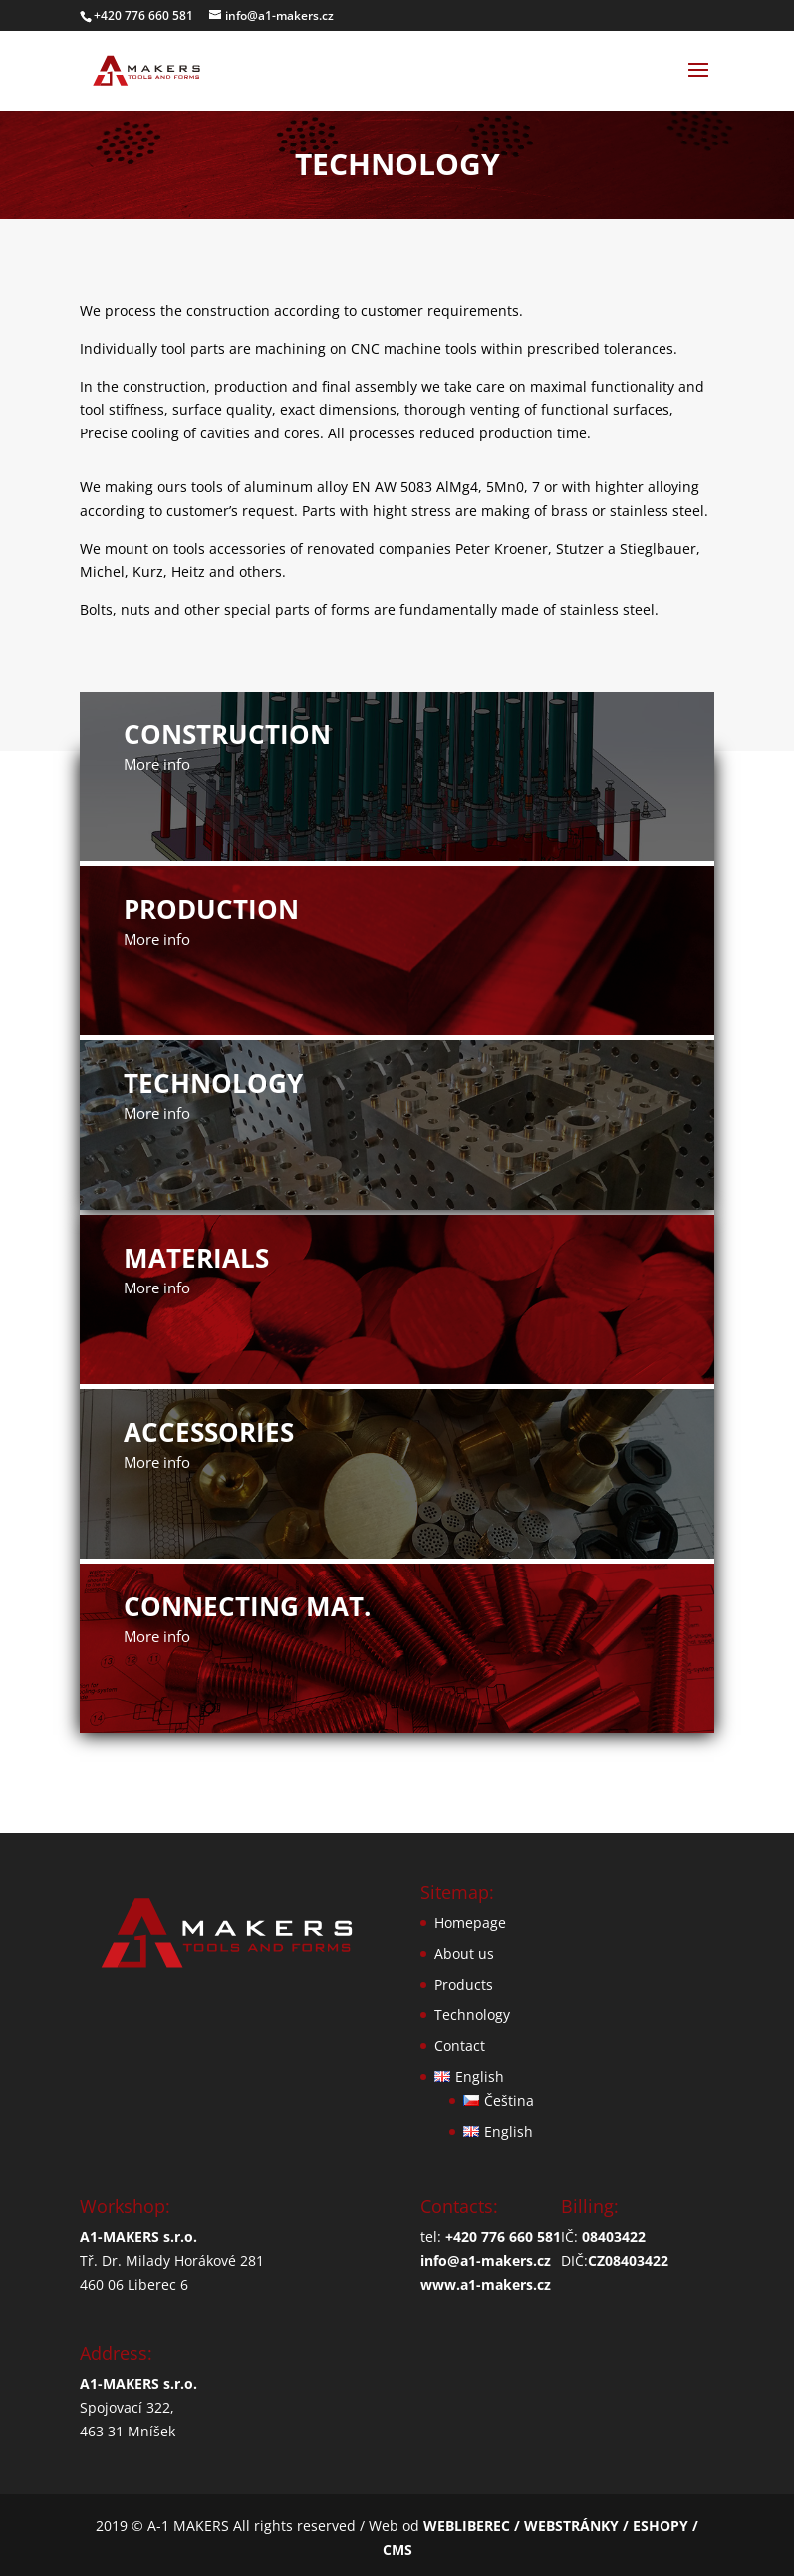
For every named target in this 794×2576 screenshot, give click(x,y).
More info (157, 764)
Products (463, 1984)
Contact (459, 2045)
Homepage (470, 1922)
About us (464, 1953)
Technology (472, 2014)
